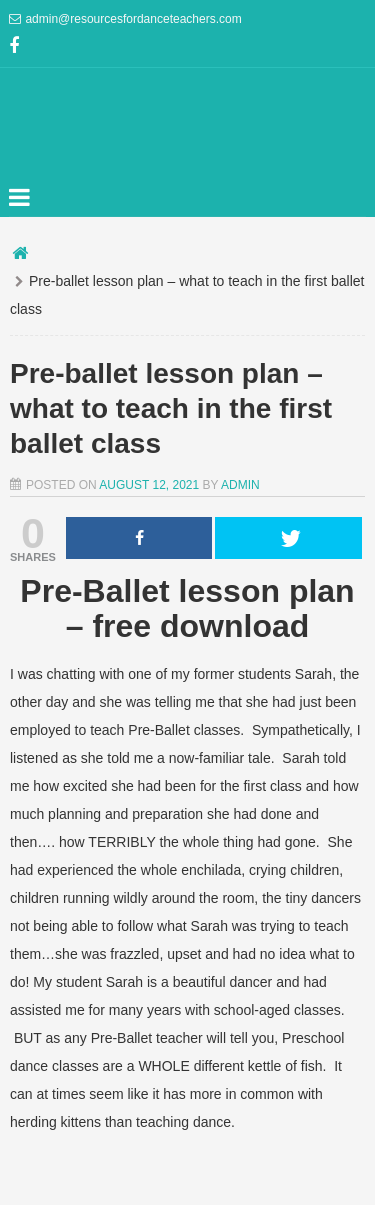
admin (240, 485)
